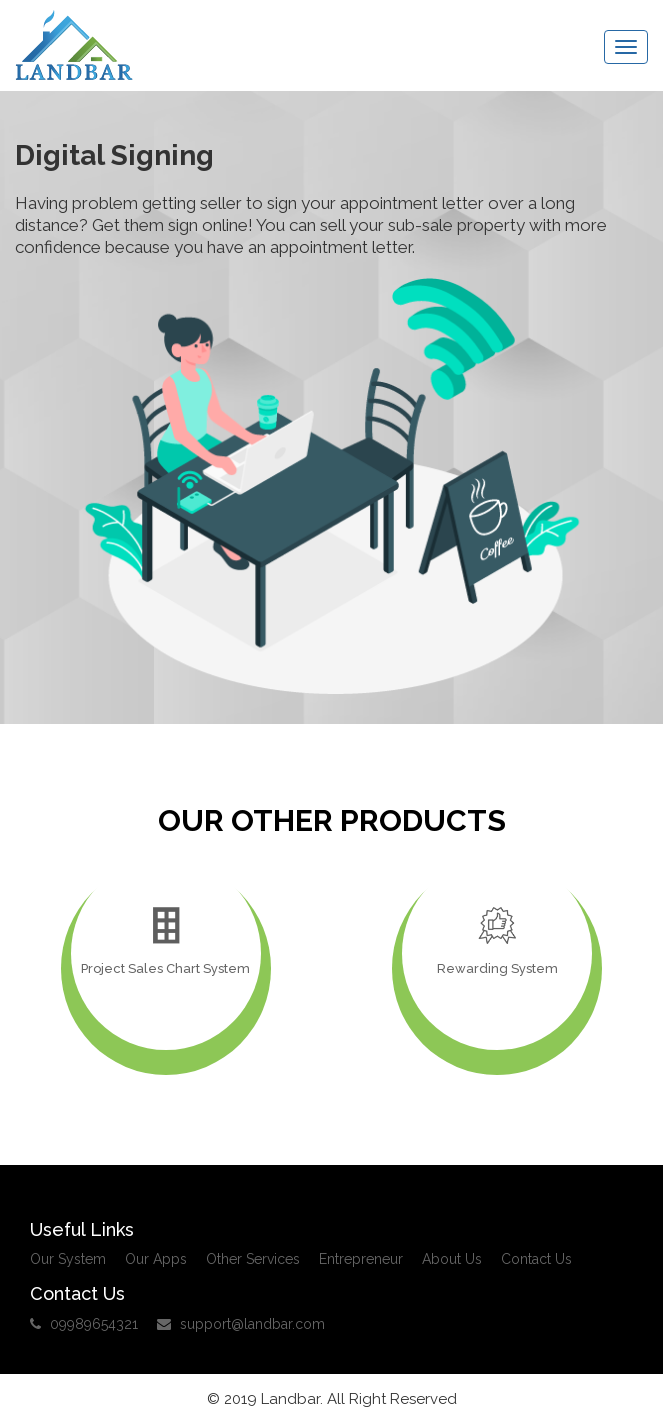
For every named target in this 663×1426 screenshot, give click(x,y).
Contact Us (536, 1259)
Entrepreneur (361, 1259)
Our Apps (156, 1259)
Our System (68, 1259)
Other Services (253, 1259)
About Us (452, 1259)
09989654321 (84, 1324)
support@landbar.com (241, 1324)
